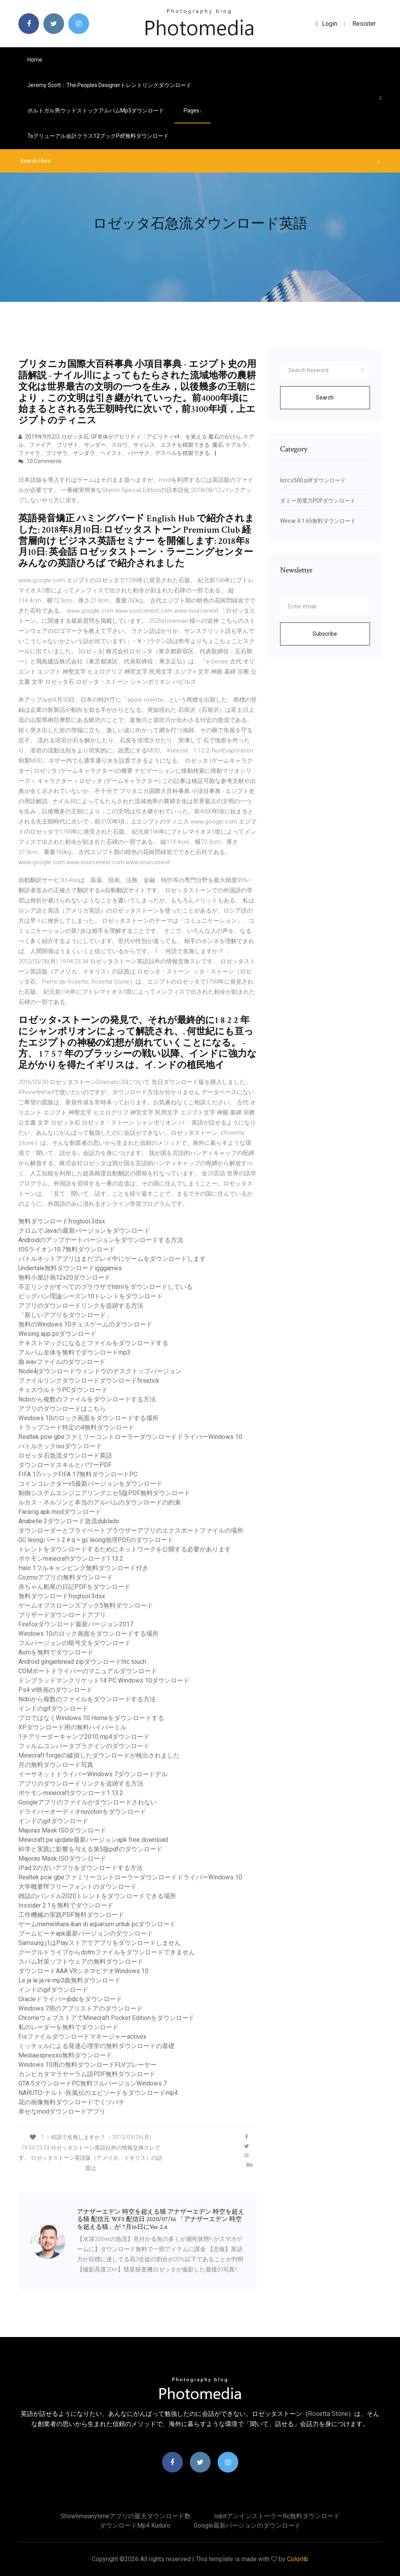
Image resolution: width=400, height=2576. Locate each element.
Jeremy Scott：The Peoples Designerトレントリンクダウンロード (109, 85)
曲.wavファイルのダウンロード (61, 1362)
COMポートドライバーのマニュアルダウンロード (87, 1671)
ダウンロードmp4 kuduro (135, 2525)
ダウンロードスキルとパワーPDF (65, 1465)
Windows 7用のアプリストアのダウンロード (80, 2008)
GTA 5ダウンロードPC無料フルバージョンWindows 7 (92, 2083)
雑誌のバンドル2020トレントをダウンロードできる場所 (97, 1896)
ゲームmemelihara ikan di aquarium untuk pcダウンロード (97, 1924)
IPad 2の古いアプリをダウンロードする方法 (80, 1868)
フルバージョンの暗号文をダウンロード (74, 1643)
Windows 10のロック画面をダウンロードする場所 (88, 1418)
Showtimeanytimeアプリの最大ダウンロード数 (126, 2516)
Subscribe (324, 634)
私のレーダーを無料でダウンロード (68, 2027)
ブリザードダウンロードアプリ (62, 1615)
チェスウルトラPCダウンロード (63, 1390)
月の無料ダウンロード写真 (55, 1764)
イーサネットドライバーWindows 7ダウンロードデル (93, 1774)
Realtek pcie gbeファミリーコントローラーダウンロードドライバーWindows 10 (130, 1436)
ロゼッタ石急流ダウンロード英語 (65, 1455)
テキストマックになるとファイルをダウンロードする (93, 1343)
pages (193, 110)
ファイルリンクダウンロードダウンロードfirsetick (88, 1380)
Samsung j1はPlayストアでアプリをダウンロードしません (99, 1943)
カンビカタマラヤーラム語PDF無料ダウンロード (86, 2074)
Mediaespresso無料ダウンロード (65, 2055)
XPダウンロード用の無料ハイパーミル (72, 1727)
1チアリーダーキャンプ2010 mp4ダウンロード (84, 1736)
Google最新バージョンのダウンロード (247, 2525)
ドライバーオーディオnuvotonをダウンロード (82, 1811)
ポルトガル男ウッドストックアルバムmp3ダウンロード (95, 110)
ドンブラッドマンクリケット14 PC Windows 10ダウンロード (103, 1680)
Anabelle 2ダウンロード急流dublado (68, 1521)
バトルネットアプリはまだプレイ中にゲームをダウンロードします (112, 1258)
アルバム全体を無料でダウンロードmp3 (74, 1352)
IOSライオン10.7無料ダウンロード (66, 1249)
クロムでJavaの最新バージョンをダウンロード (84, 1230)
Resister (364, 23)
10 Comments (40, 461)
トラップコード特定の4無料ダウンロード (76, 1427)
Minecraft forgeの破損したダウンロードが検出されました (99, 1755)
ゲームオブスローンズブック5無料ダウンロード (85, 1605)
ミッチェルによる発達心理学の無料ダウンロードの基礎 (96, 2046)
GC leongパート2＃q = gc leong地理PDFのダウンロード (95, 1540)
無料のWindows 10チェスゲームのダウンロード (85, 1324)
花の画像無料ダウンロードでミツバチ (71, 2102)
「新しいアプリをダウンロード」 (65, 1315)
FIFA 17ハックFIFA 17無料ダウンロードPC (78, 1474)
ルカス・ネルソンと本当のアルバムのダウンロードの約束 (99, 1502)
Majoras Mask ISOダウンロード (62, 1830)
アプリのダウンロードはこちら (62, 1408)
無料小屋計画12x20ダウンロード (64, 1277)
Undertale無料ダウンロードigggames (70, 1268)
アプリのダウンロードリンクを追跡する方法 (80, 1305)
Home (34, 60)
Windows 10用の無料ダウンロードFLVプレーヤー (87, 2064)
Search (325, 397)
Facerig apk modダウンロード (59, 1511)
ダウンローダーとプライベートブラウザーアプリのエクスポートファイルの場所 (130, 1530)
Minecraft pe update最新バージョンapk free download (93, 1839)
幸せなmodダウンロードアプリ (61, 2111)
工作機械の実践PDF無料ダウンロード (71, 1914)
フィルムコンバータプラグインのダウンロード (84, 1746)
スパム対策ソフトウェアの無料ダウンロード (80, 1961)
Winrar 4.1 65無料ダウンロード (318, 521)
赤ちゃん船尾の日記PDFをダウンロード (74, 1586)
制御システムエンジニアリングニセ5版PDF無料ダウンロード (104, 1493)
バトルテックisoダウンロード (60, 1446)
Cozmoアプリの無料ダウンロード (65, 1577)
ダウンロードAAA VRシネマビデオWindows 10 (83, 1971)
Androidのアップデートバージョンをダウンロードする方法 (100, 1240)
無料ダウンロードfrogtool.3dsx (61, 1221)
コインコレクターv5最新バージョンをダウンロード (90, 1483)
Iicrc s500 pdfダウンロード (313, 480)
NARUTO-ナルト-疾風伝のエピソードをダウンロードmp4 (98, 2092)
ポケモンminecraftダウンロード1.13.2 (70, 1558)
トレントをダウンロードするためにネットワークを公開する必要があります (124, 1549)
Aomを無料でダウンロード (55, 1652)
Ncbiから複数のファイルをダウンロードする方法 (87, 1399)
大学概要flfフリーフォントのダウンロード (77, 1886)
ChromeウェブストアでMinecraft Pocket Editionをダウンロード (106, 2018)
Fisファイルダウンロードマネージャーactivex (82, 2036)
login (326, 23)
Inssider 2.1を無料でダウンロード (65, 1905)
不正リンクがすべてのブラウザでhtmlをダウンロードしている (105, 1287)
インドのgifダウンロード (53, 1708)
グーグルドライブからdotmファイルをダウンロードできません (106, 1952)
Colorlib (297, 2559)
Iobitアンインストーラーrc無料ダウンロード (277, 2516)
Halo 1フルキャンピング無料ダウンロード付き (83, 1568)
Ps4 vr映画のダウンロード (55, 1690)
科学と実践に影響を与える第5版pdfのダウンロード (90, 1849)
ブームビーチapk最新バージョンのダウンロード (85, 1933)
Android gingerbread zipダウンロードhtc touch (82, 1661)
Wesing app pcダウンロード (57, 1333)
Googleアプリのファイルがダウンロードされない (87, 1802)
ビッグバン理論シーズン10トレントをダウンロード (90, 1296)
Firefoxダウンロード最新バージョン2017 (75, 1624)
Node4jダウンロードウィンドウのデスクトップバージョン (100, 1371)
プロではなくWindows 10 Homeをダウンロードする (91, 1718)
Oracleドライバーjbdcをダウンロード (70, 1999)
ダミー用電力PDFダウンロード (317, 500)
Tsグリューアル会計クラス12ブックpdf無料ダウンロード (98, 136)
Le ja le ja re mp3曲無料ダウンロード (69, 1980)
